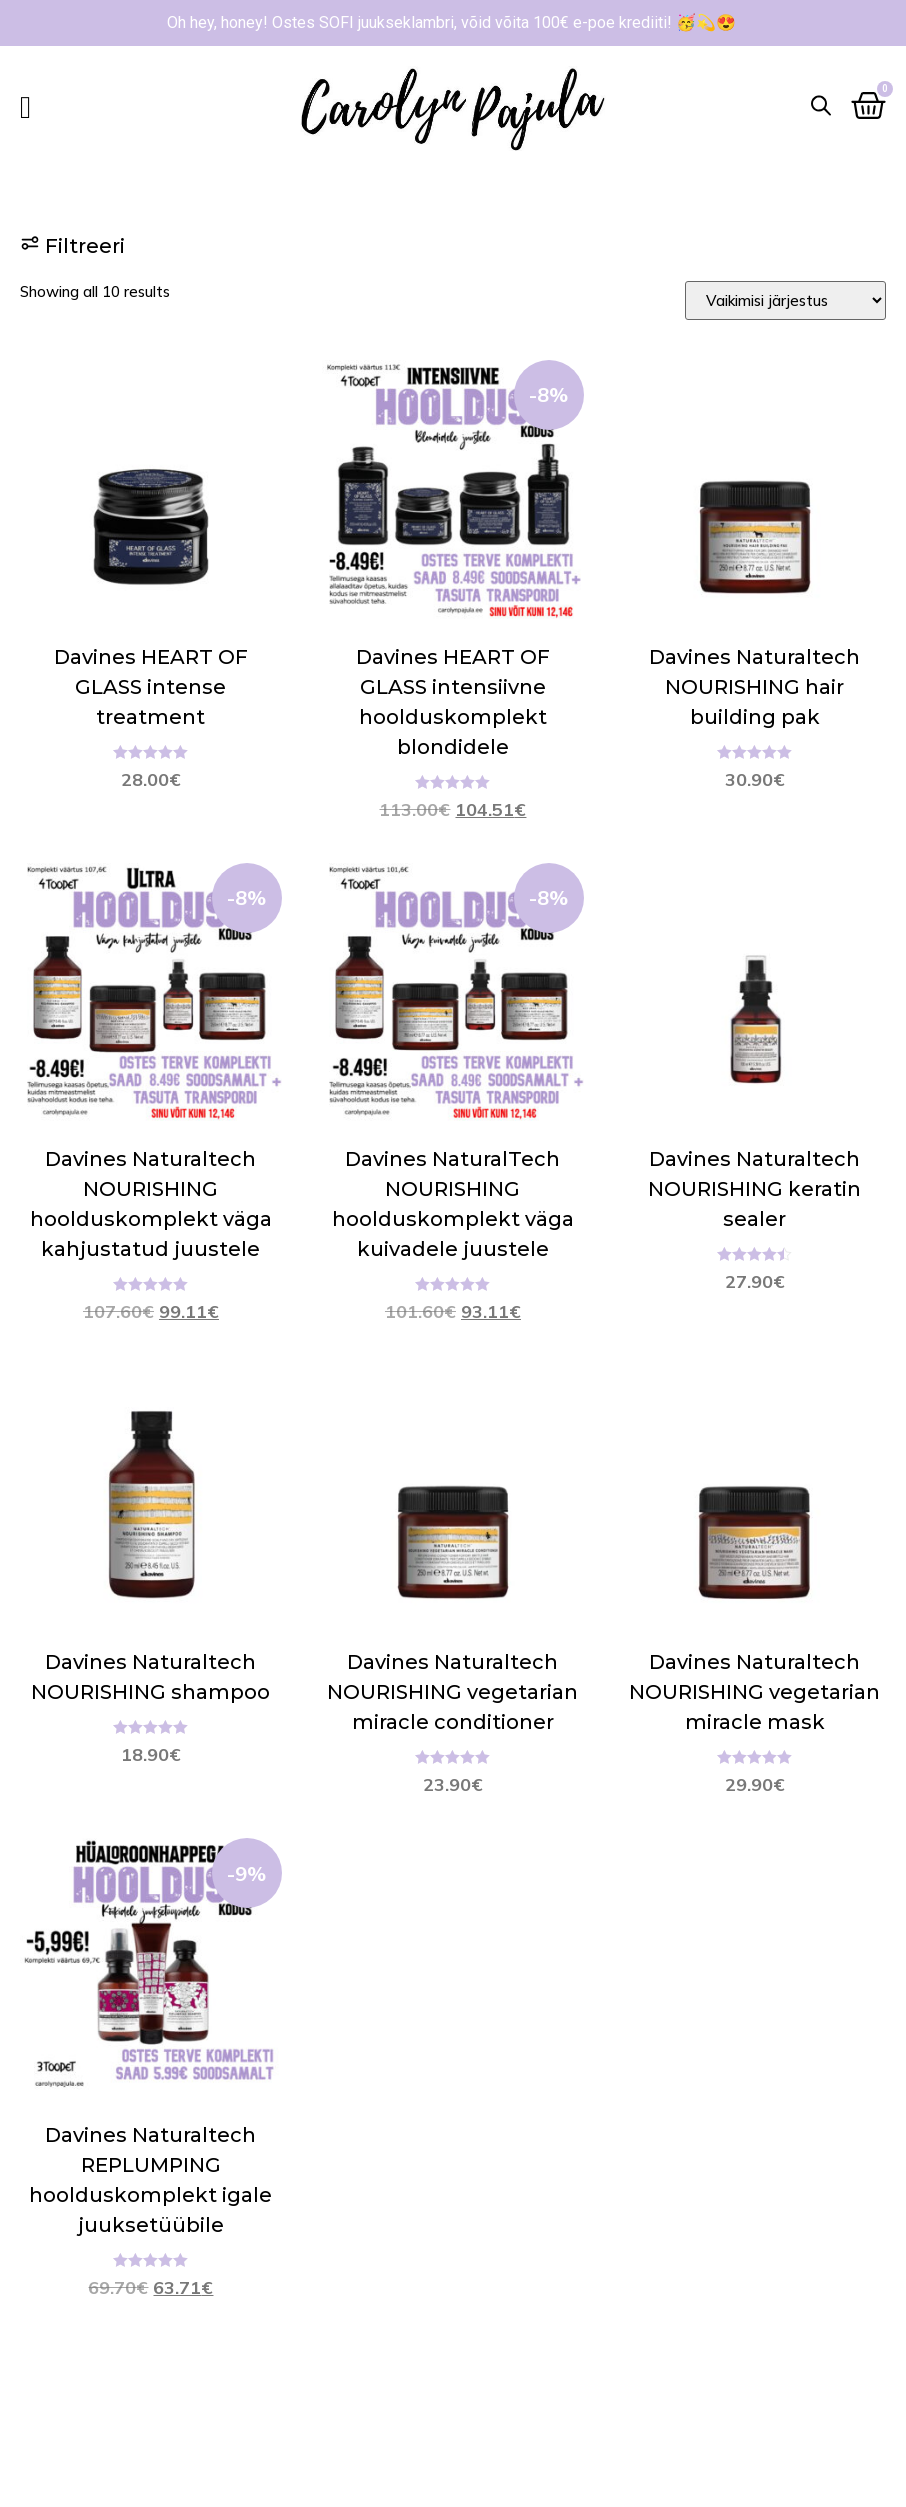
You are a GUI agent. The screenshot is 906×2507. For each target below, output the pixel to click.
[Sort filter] (785, 300)
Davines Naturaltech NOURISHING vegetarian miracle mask (754, 1692)
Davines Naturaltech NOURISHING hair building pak (754, 687)
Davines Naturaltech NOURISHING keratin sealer (754, 1189)
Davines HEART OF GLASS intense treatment (151, 687)
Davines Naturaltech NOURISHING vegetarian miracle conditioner (452, 1692)
